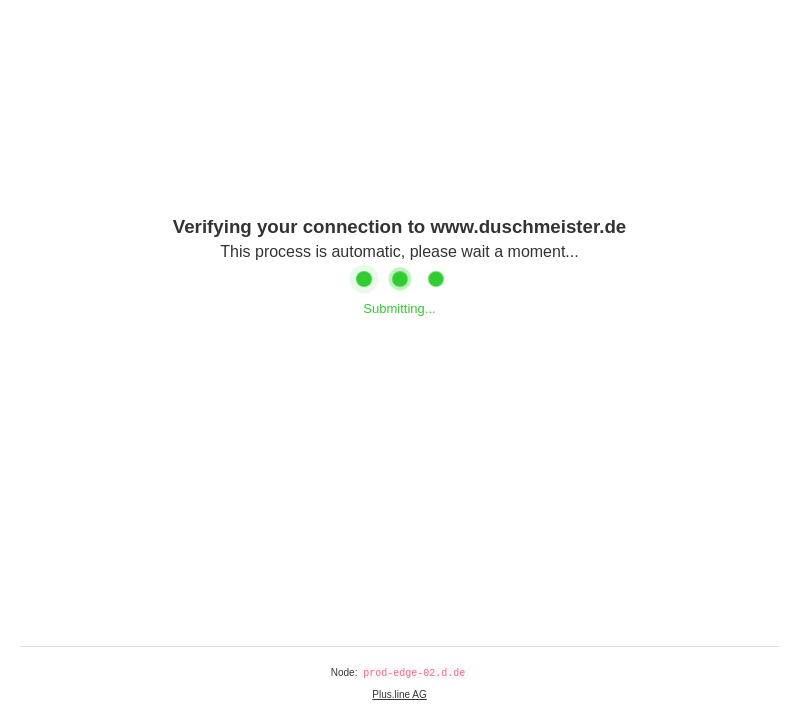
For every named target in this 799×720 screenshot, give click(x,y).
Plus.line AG (399, 694)
